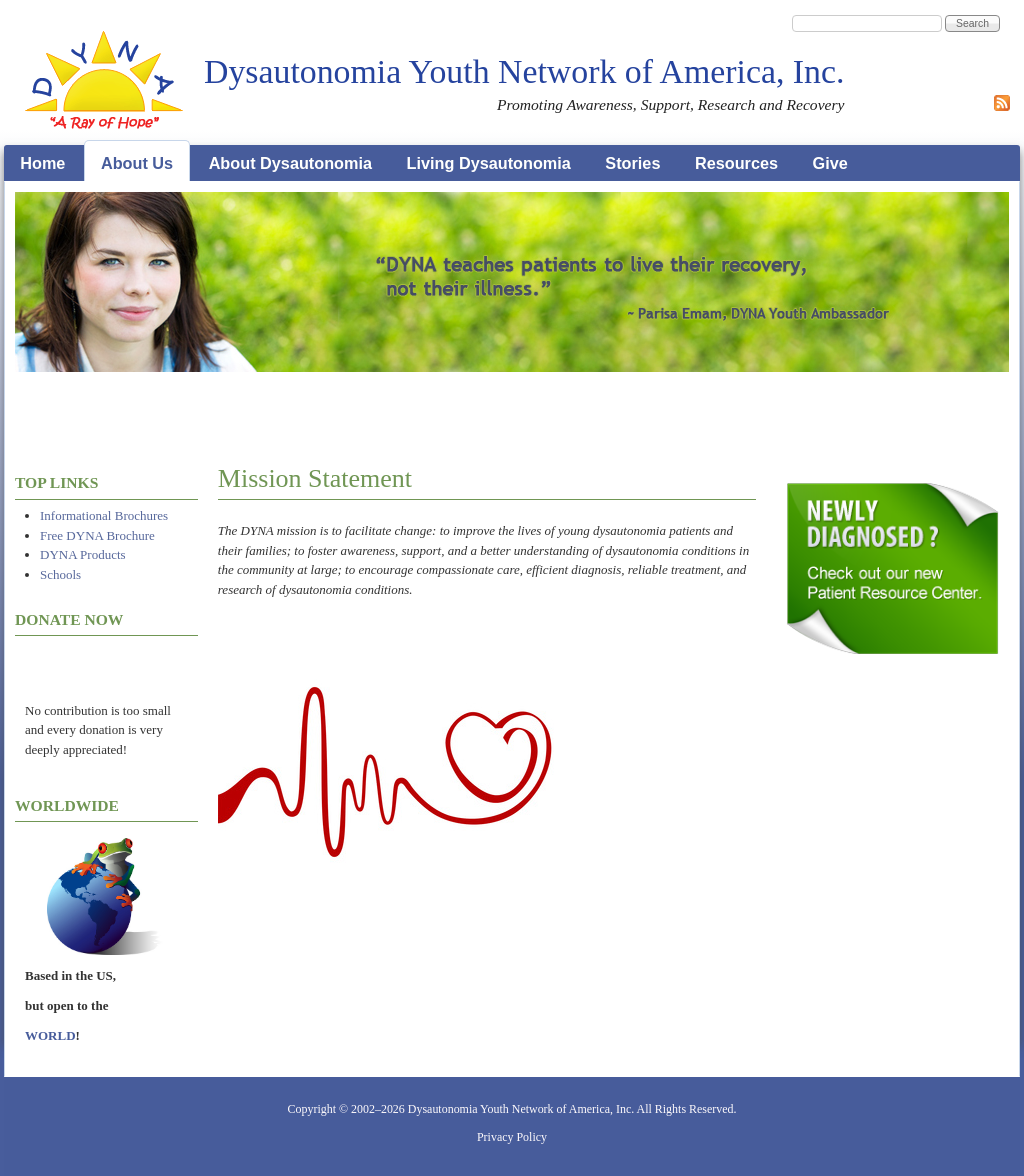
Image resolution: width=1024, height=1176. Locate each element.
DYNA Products (83, 554)
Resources (736, 163)
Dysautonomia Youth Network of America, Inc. (524, 71)
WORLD (50, 1035)
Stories (632, 163)
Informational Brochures (104, 515)
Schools (60, 574)
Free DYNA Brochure (97, 535)
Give (830, 163)
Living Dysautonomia (489, 163)
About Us (137, 163)
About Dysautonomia (290, 163)
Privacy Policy (512, 1137)
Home (42, 163)
